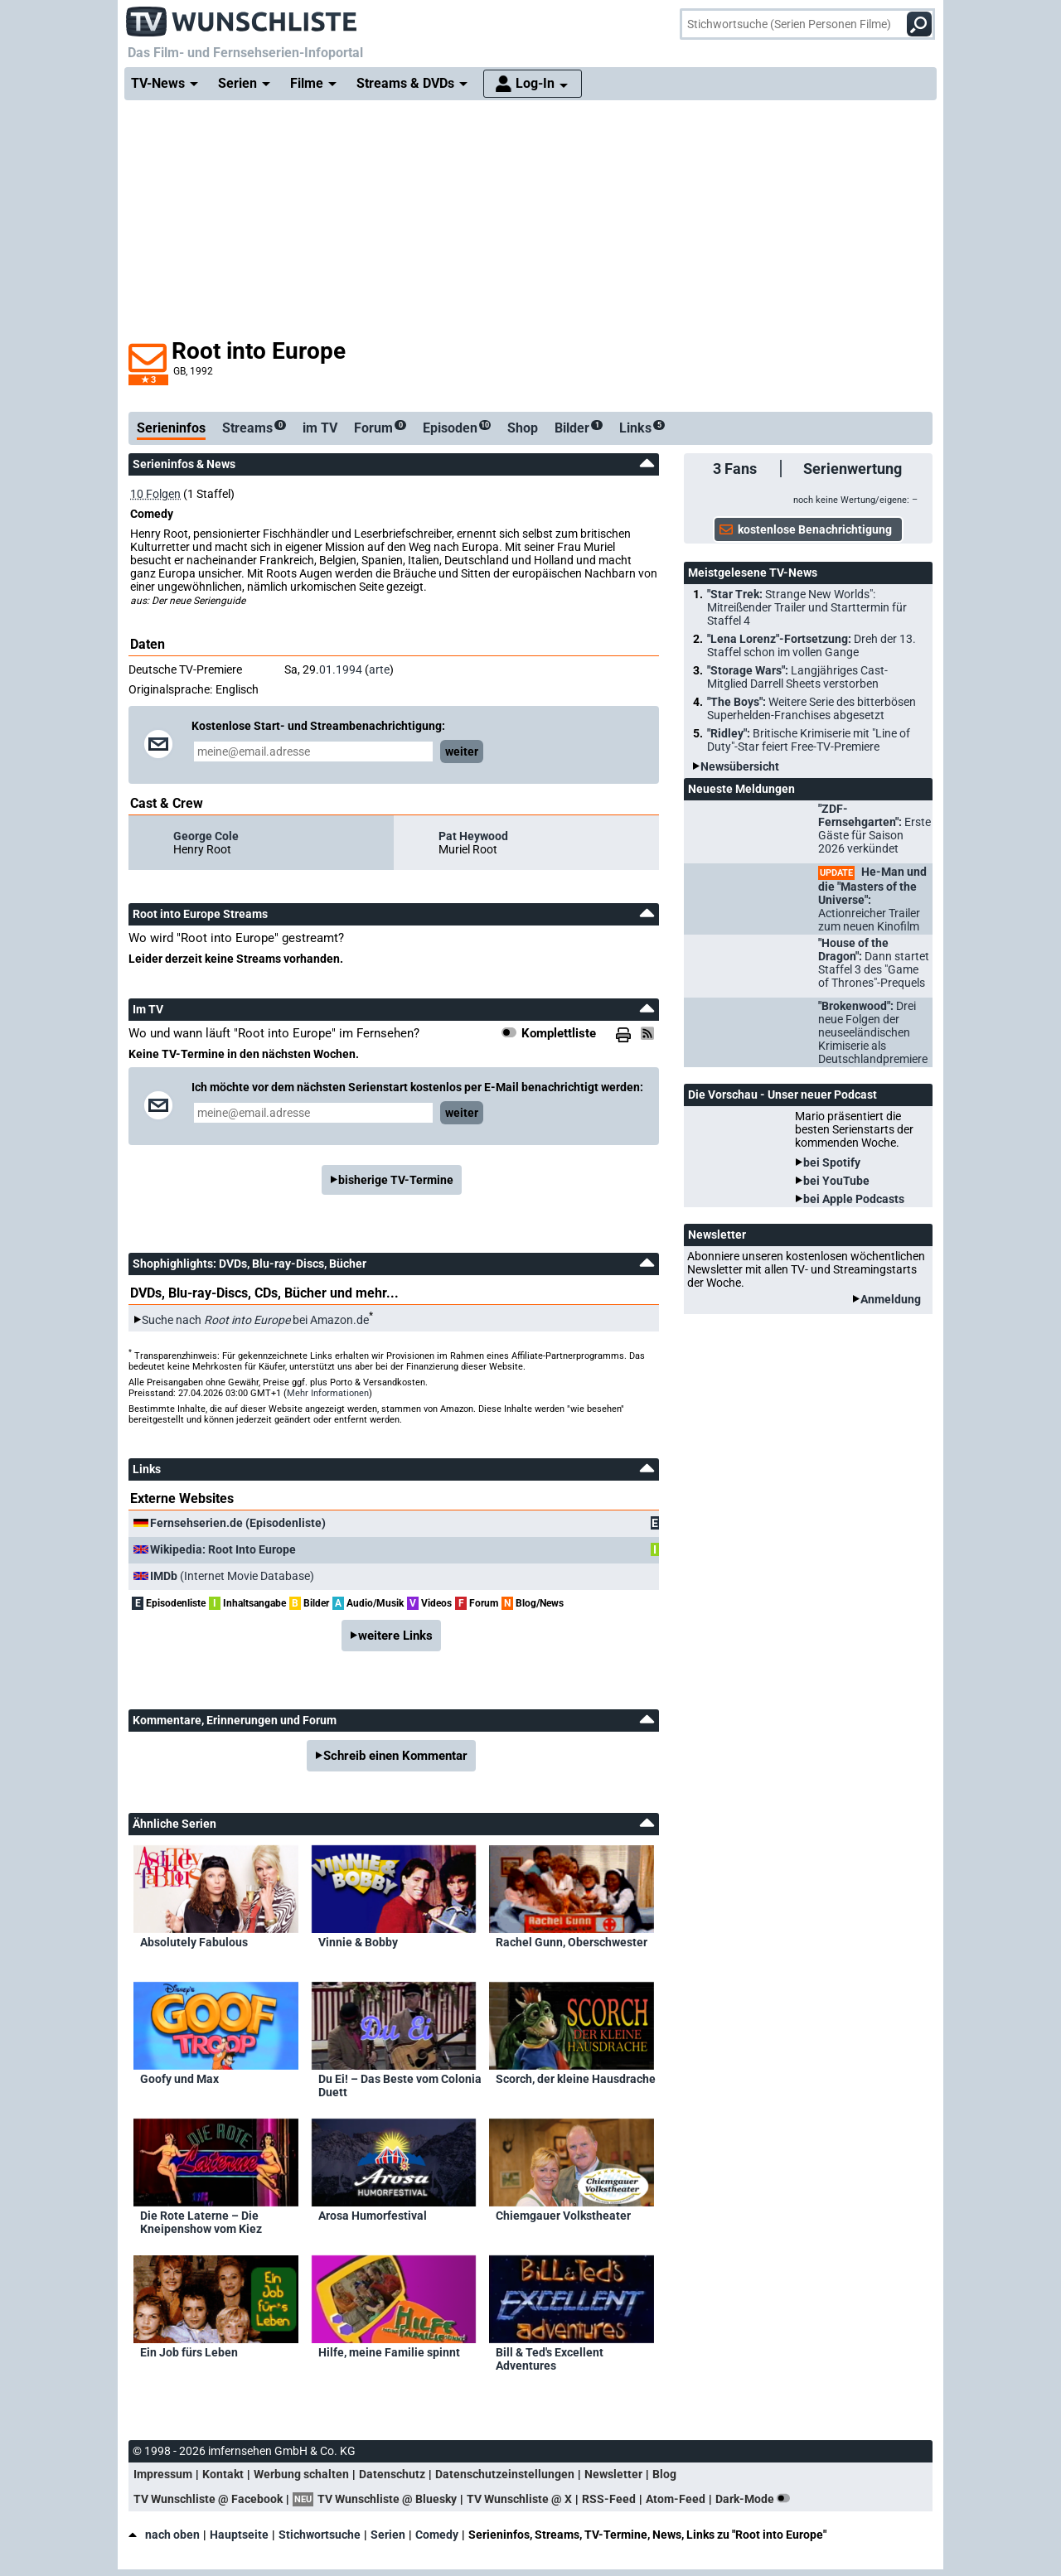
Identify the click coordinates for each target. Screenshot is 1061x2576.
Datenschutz (392, 2474)
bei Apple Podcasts (853, 1199)
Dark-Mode (756, 2499)
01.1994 (340, 669)
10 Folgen (155, 493)
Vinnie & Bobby (358, 1942)
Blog (664, 2474)
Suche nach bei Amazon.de (255, 1320)
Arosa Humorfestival (372, 2215)
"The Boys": (811, 708)
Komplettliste (558, 1033)
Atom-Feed (675, 2499)
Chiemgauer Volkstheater (563, 2215)
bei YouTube (836, 1180)
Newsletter (613, 2474)
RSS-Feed (609, 2499)
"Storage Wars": (797, 677)
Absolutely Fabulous (194, 1942)
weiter (461, 751)
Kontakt (223, 2474)
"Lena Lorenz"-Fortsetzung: (811, 645)
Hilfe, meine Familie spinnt (389, 2352)
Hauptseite (239, 2534)
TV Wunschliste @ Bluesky (387, 2499)
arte (379, 669)
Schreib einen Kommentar (395, 1755)
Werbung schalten (301, 2474)
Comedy (436, 2534)
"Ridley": (808, 740)
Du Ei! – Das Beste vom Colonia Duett (400, 2085)
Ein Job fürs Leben (189, 2352)
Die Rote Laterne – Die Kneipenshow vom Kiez (201, 2222)
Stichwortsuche (320, 2534)
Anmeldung (890, 1299)
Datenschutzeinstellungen (504, 2474)
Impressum (162, 2474)
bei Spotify (831, 1162)
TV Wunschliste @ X (519, 2499)
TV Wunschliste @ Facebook (208, 2499)
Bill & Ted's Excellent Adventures (549, 2359)
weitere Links (395, 1635)
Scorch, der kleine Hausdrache (576, 2078)
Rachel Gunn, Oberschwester (571, 1942)
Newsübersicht (739, 766)
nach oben (164, 2534)
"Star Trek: (807, 607)
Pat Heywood (473, 836)
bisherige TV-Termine (395, 1180)
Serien (388, 2534)
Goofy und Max (179, 2078)
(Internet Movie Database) (232, 1576)
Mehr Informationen (328, 1393)
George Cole (206, 836)
